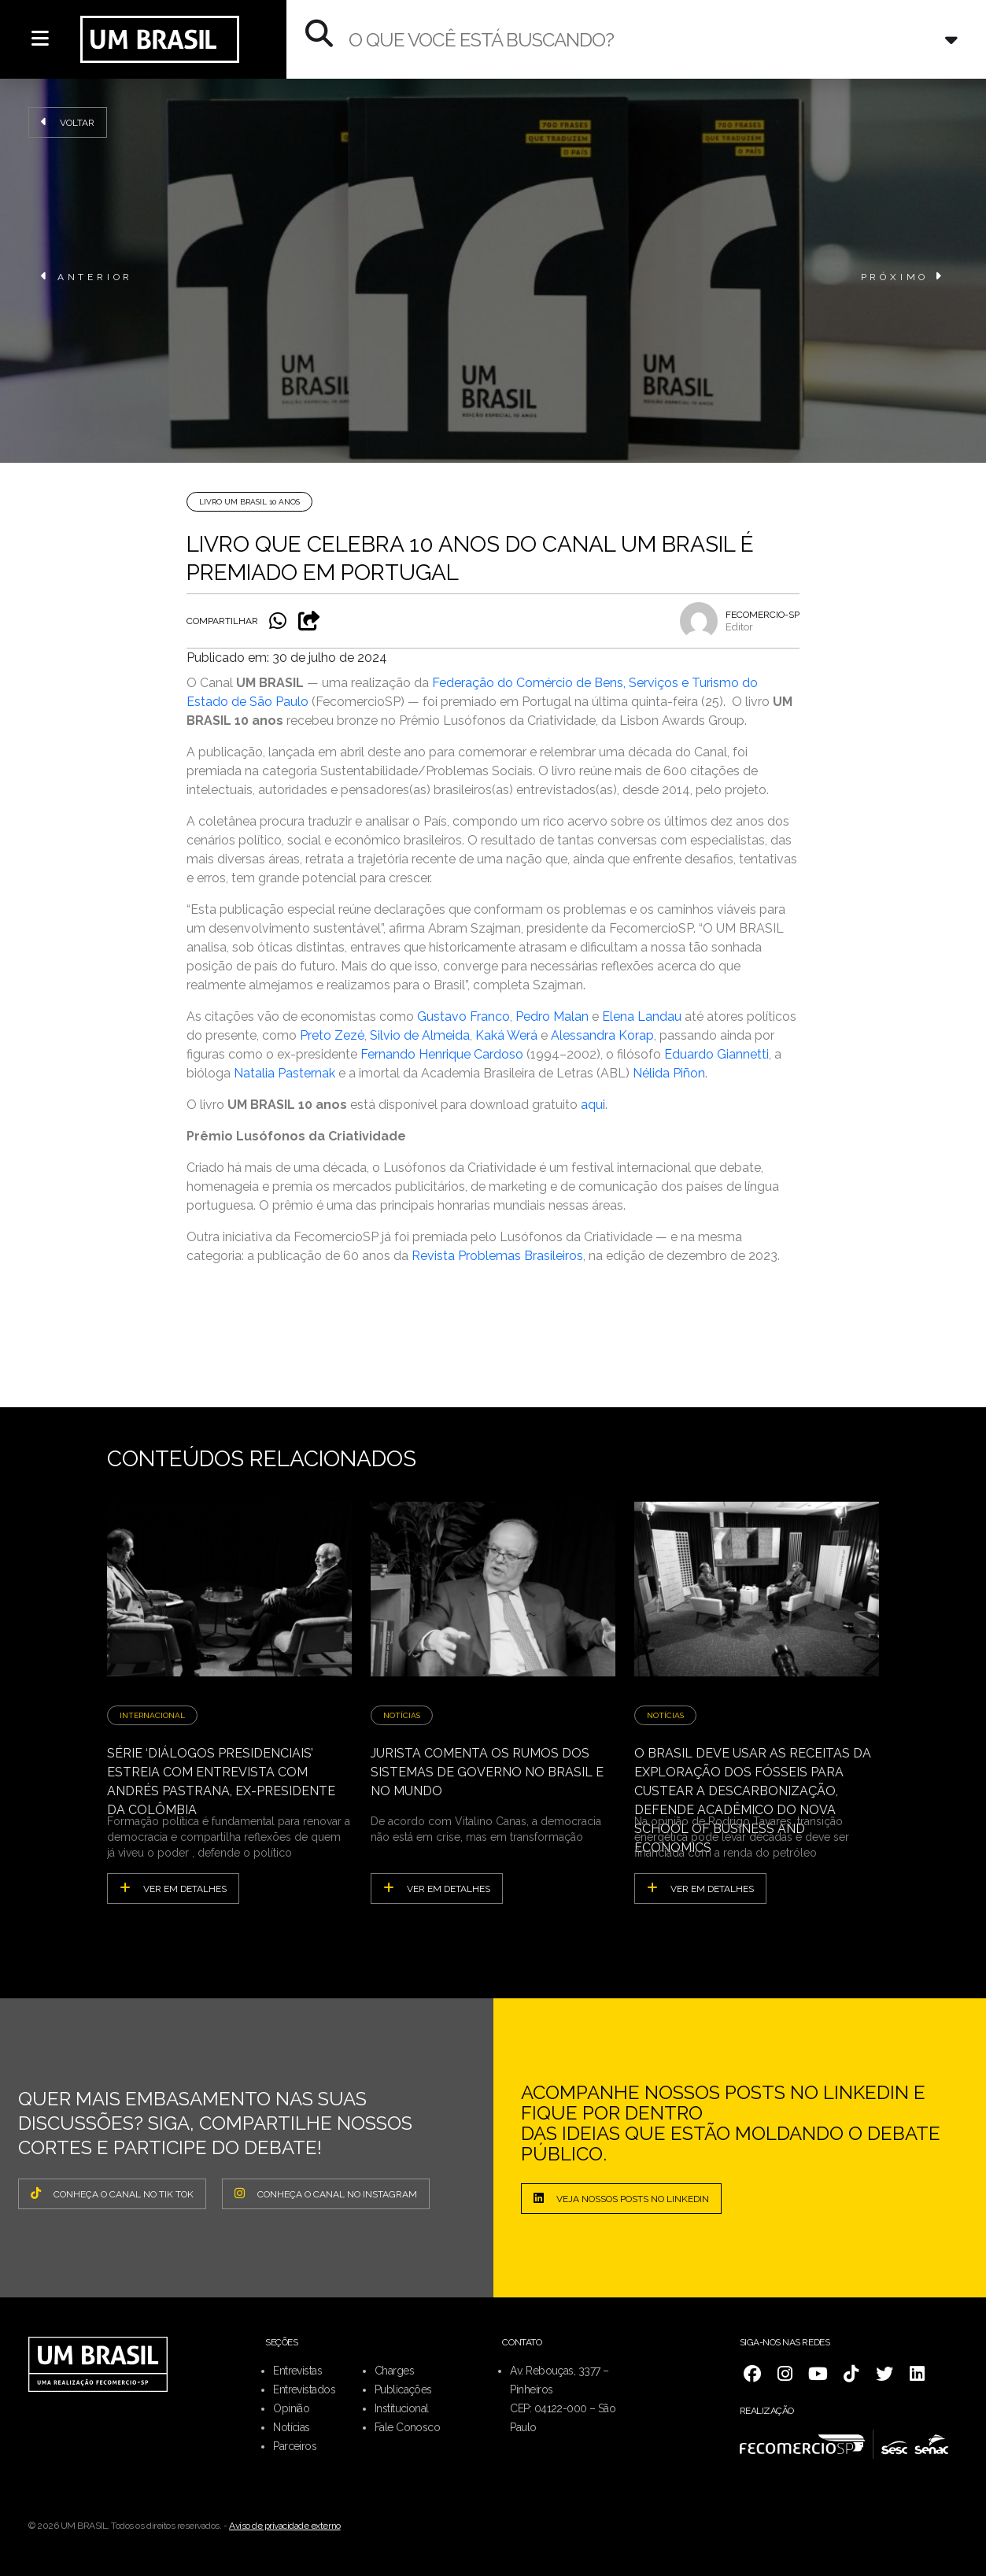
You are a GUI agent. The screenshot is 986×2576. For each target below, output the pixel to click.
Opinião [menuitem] (291, 2408)
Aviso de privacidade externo (285, 2525)
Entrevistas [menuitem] (297, 2370)
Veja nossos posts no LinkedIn (621, 2198)
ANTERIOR (87, 276)
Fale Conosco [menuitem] (407, 2427)
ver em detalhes (173, 1888)
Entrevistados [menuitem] (304, 2389)
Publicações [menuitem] (403, 2389)
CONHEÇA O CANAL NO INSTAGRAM (325, 2193)
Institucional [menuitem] (402, 2408)
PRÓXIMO (903, 276)
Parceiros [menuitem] (294, 2446)
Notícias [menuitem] (291, 2427)
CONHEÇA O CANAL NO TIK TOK (112, 2193)
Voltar (67, 122)
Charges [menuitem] (394, 2370)
